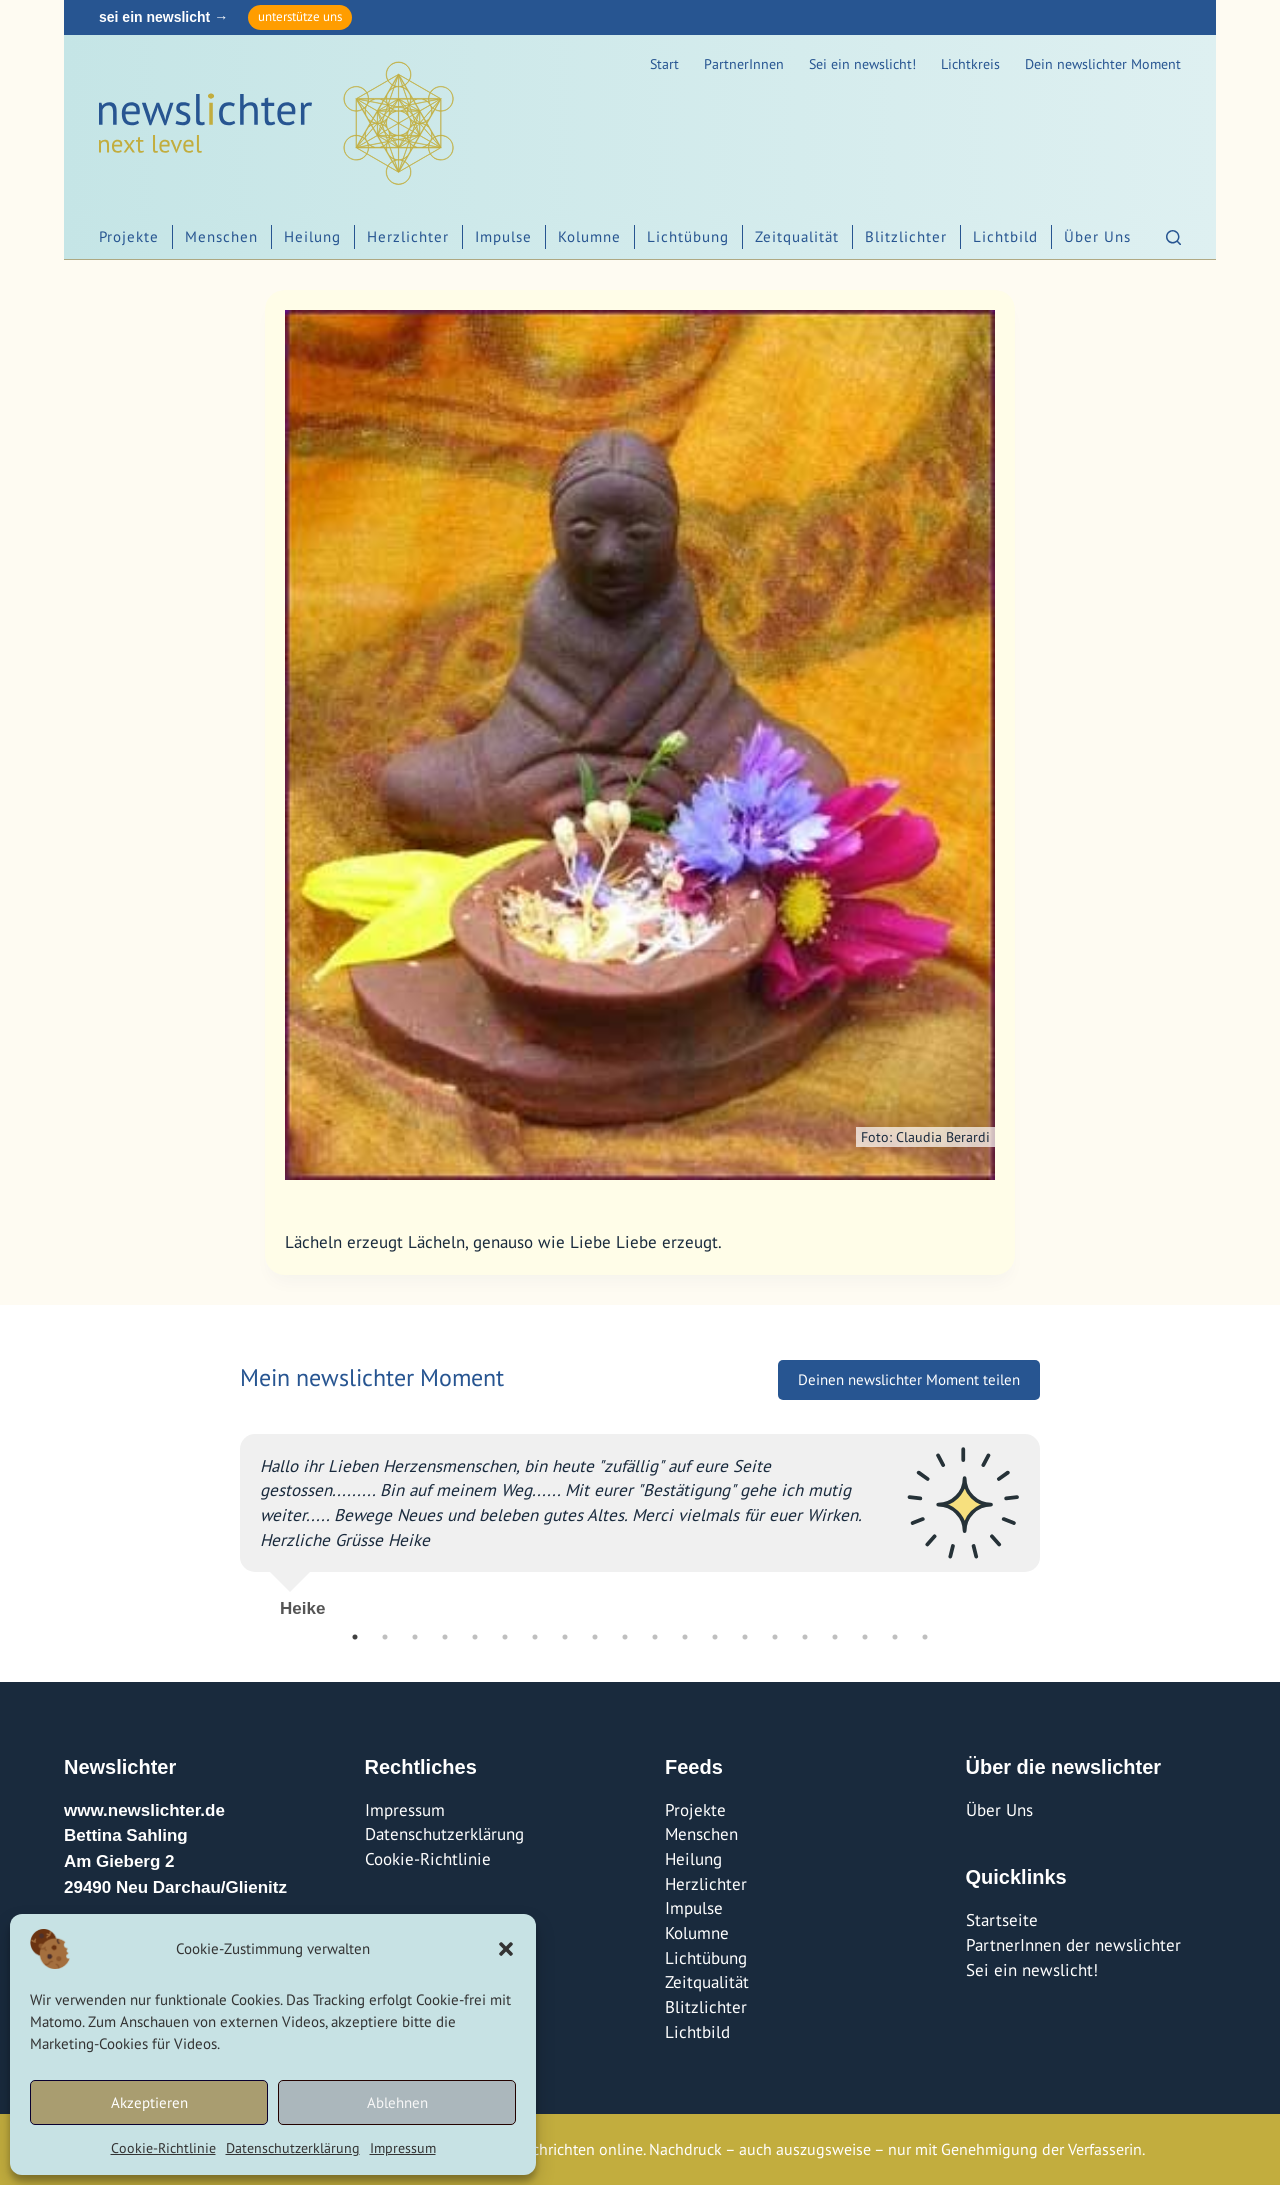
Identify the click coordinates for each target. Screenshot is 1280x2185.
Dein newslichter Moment (1103, 64)
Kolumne (589, 236)
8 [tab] (565, 1637)
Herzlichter (408, 236)
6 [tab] (505, 1637)
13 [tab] (715, 1637)
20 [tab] (925, 1637)
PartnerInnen (744, 64)
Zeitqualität (797, 236)
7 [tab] (535, 1637)
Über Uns (1097, 236)
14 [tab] (745, 1637)
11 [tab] (655, 1637)
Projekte (129, 236)
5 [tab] (475, 1637)
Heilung (312, 236)
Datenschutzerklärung (293, 2148)
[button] (506, 1949)
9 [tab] (595, 1637)
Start (664, 64)
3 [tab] (415, 1637)
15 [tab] (775, 1637)
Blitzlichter (906, 236)
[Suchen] (1173, 237)
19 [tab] (895, 1637)
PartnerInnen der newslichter (1073, 1945)
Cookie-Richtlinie (163, 2148)
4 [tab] (445, 1637)
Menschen (221, 236)
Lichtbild (1005, 236)
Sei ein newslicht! (862, 64)
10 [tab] (625, 1637)
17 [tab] (835, 1637)
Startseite (1002, 1920)
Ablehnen (397, 2102)
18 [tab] (865, 1637)
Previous (225, 1518)
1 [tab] (355, 1637)
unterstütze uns (300, 16)
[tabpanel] (640, 1518)
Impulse (503, 236)
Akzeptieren (149, 2102)
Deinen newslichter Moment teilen (909, 1379)
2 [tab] (385, 1637)
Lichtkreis (970, 64)
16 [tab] (805, 1637)
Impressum (403, 2148)
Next (1055, 1518)
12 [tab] (685, 1637)
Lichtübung (688, 236)
